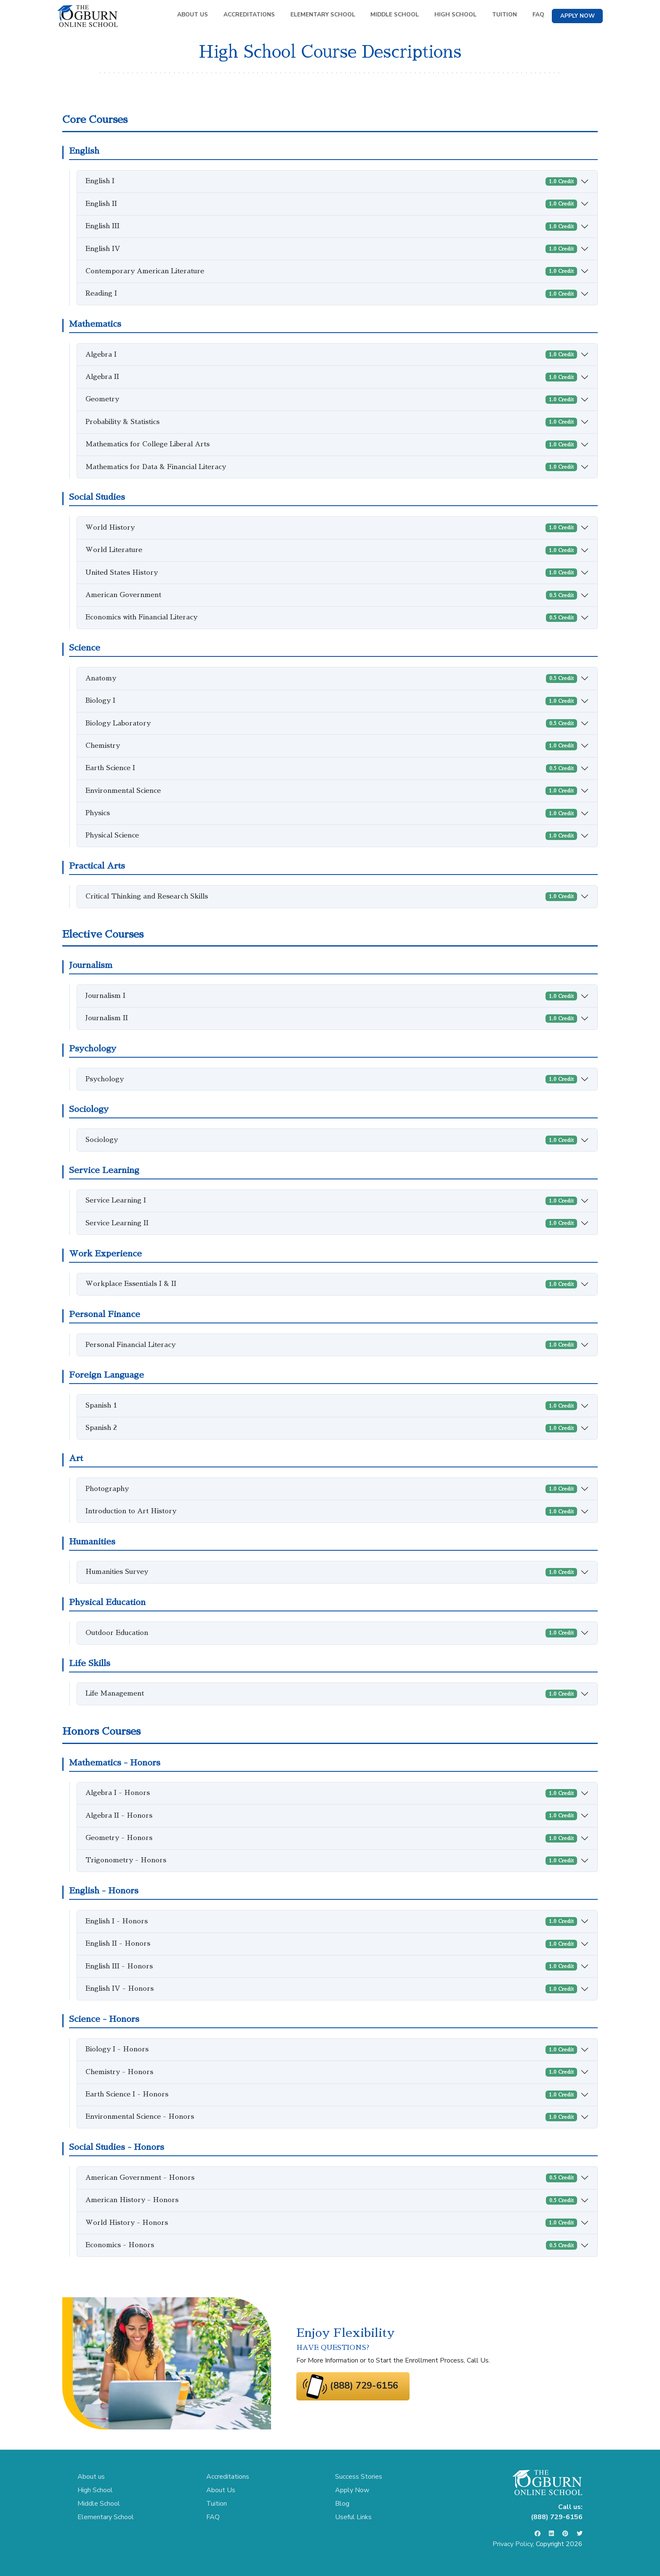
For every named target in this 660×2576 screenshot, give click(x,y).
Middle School (98, 2503)
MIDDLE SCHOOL (394, 15)
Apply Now (352, 2490)
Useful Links (353, 2517)
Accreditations (227, 2476)
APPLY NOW (577, 16)
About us (91, 2476)
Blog (342, 2503)
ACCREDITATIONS (249, 15)
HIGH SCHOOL (455, 15)
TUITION (504, 15)
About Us (220, 2490)
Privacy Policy (512, 2544)
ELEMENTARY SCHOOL (322, 15)
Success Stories (358, 2476)
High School (95, 2490)
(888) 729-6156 (364, 2385)
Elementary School (105, 2517)
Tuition (216, 2503)
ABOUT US (192, 15)
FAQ (538, 15)
